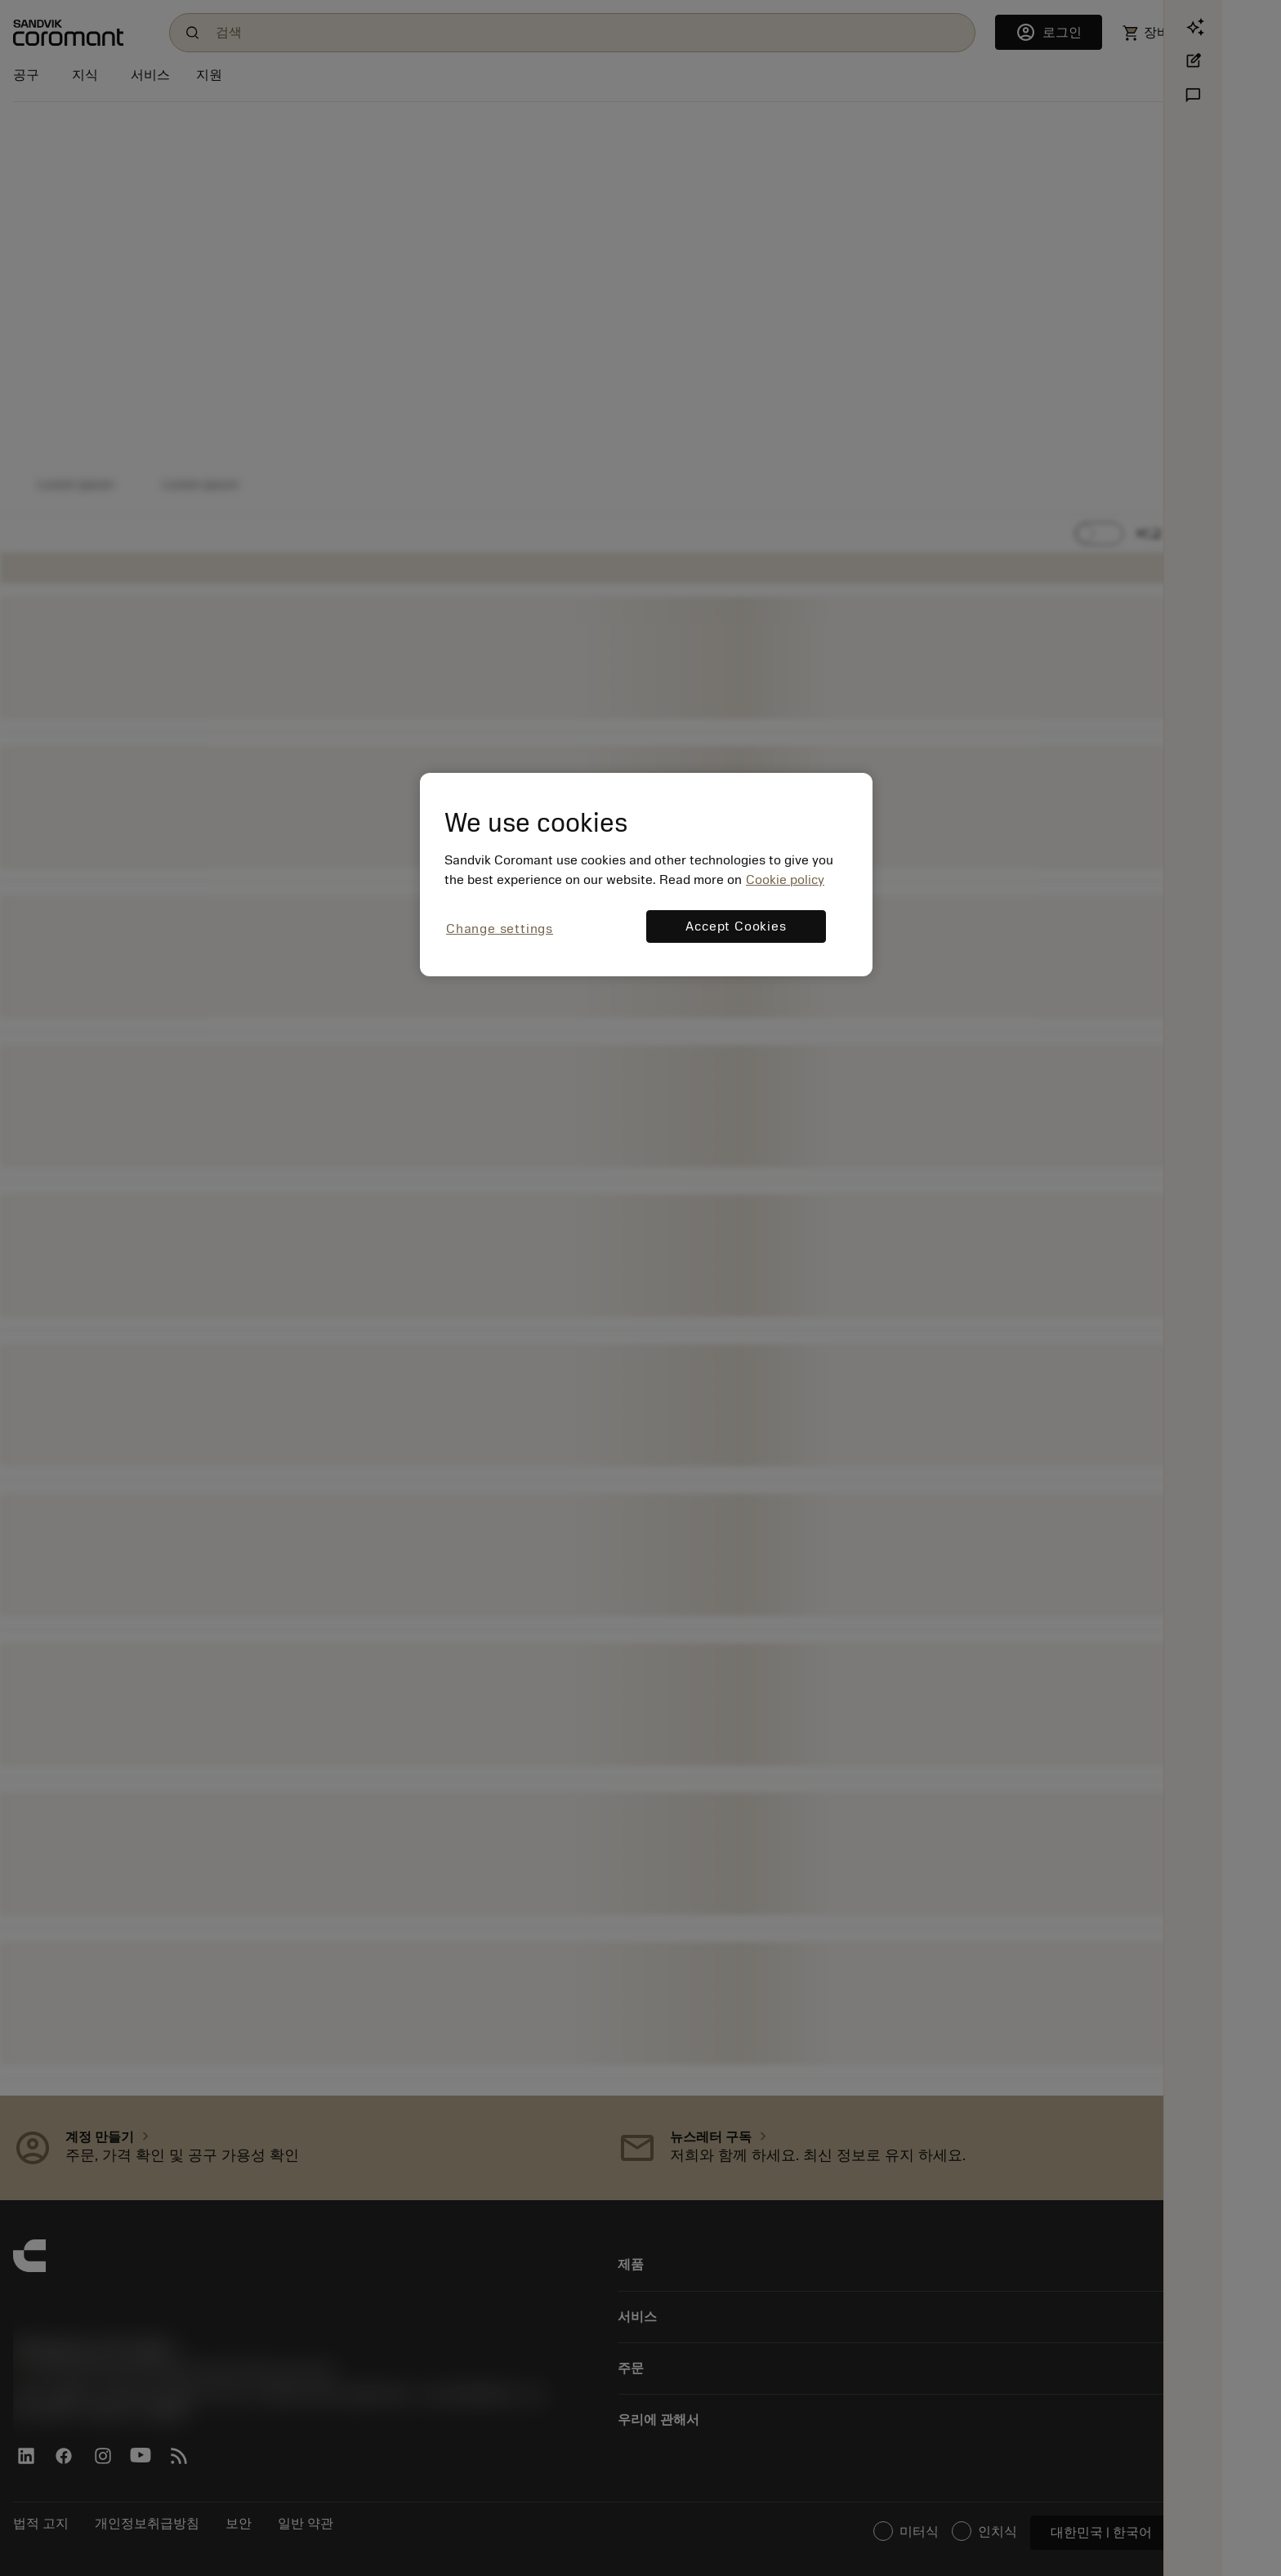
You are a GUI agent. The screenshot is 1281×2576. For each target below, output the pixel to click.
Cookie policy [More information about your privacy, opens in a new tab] (785, 880)
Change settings (499, 929)
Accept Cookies (735, 926)
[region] (646, 874)
